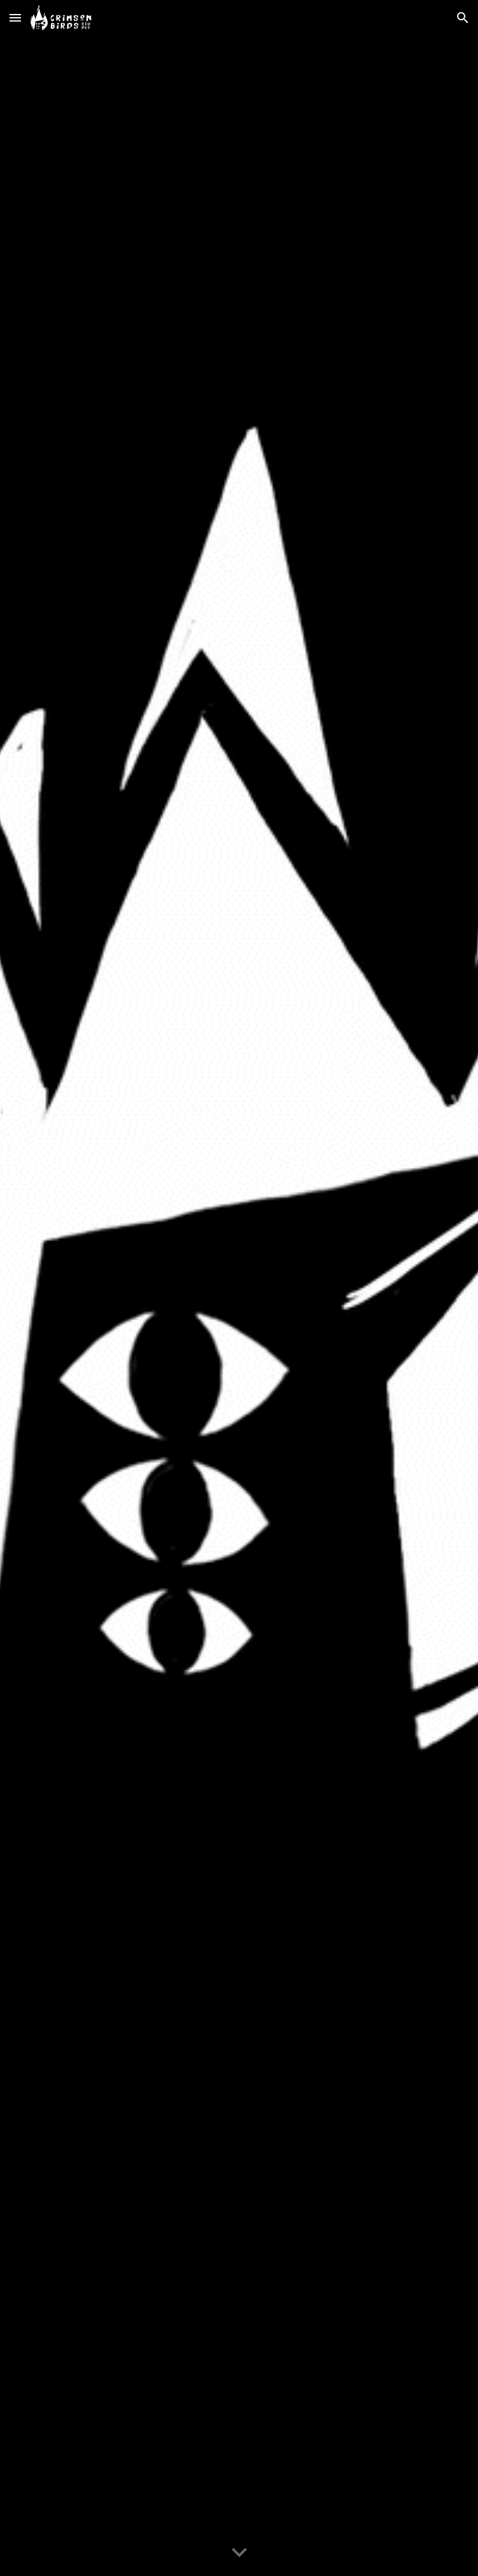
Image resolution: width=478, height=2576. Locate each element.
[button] (15, 17)
